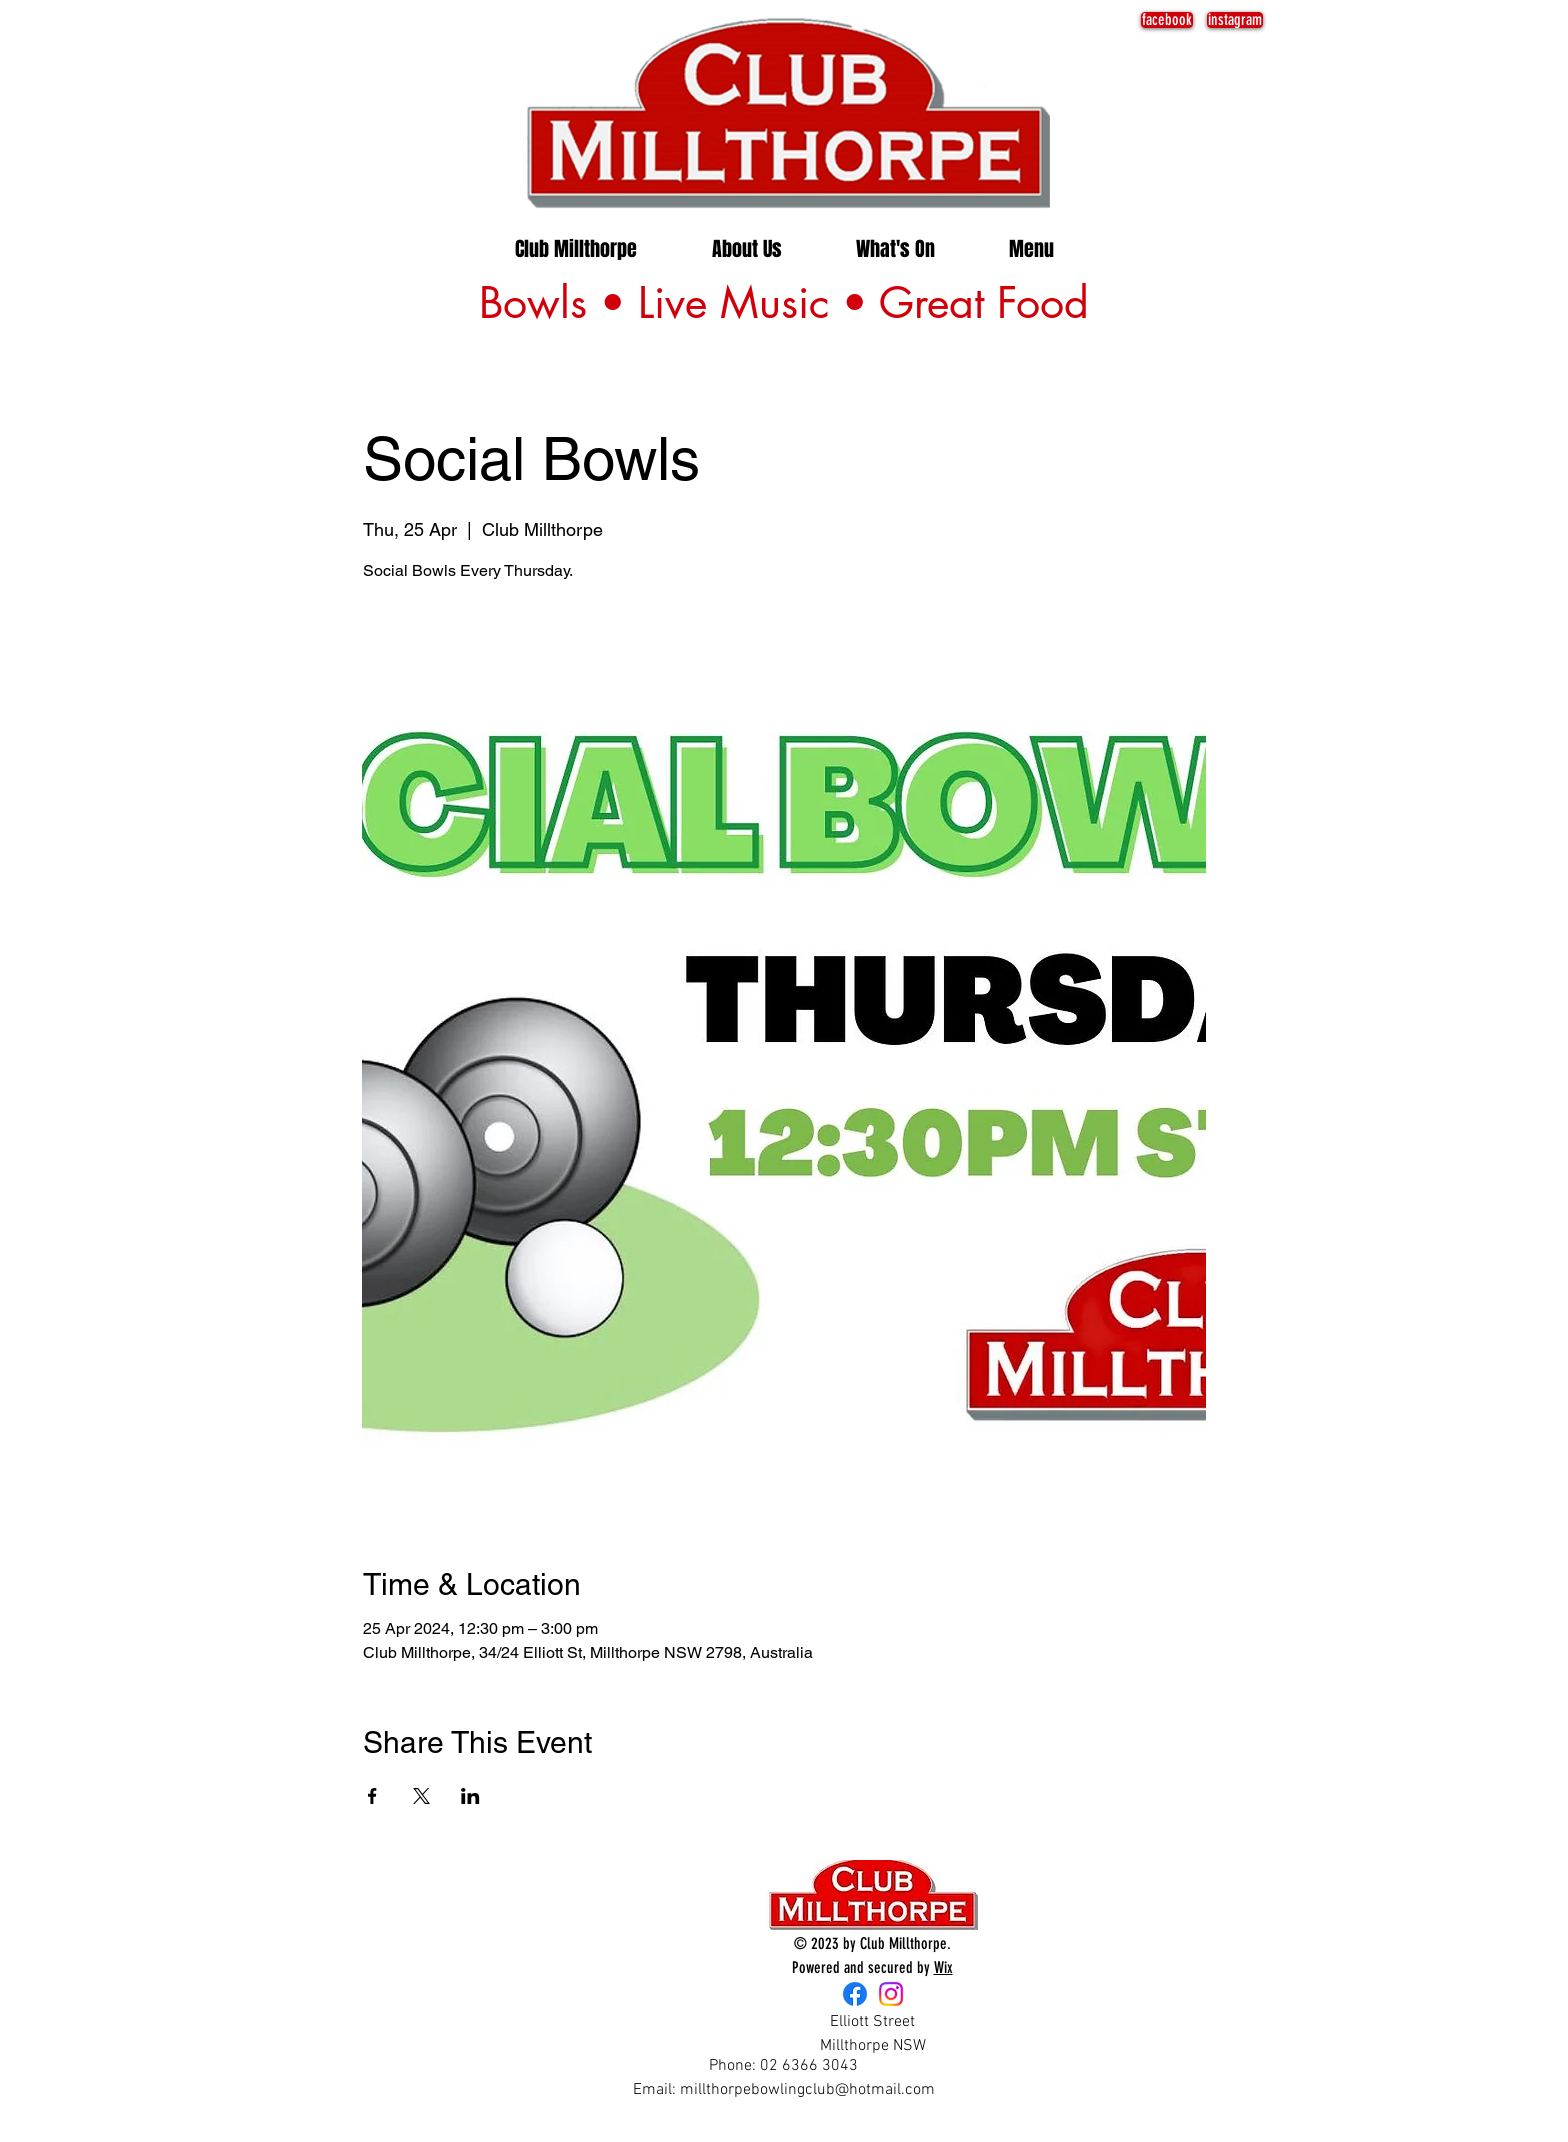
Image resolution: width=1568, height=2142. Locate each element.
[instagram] (1235, 20)
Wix (943, 1967)
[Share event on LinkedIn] (470, 1796)
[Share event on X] (421, 1796)
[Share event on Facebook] (372, 1796)
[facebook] (1167, 20)
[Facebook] (855, 1994)
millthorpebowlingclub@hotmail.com (807, 2090)
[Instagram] (891, 1994)
